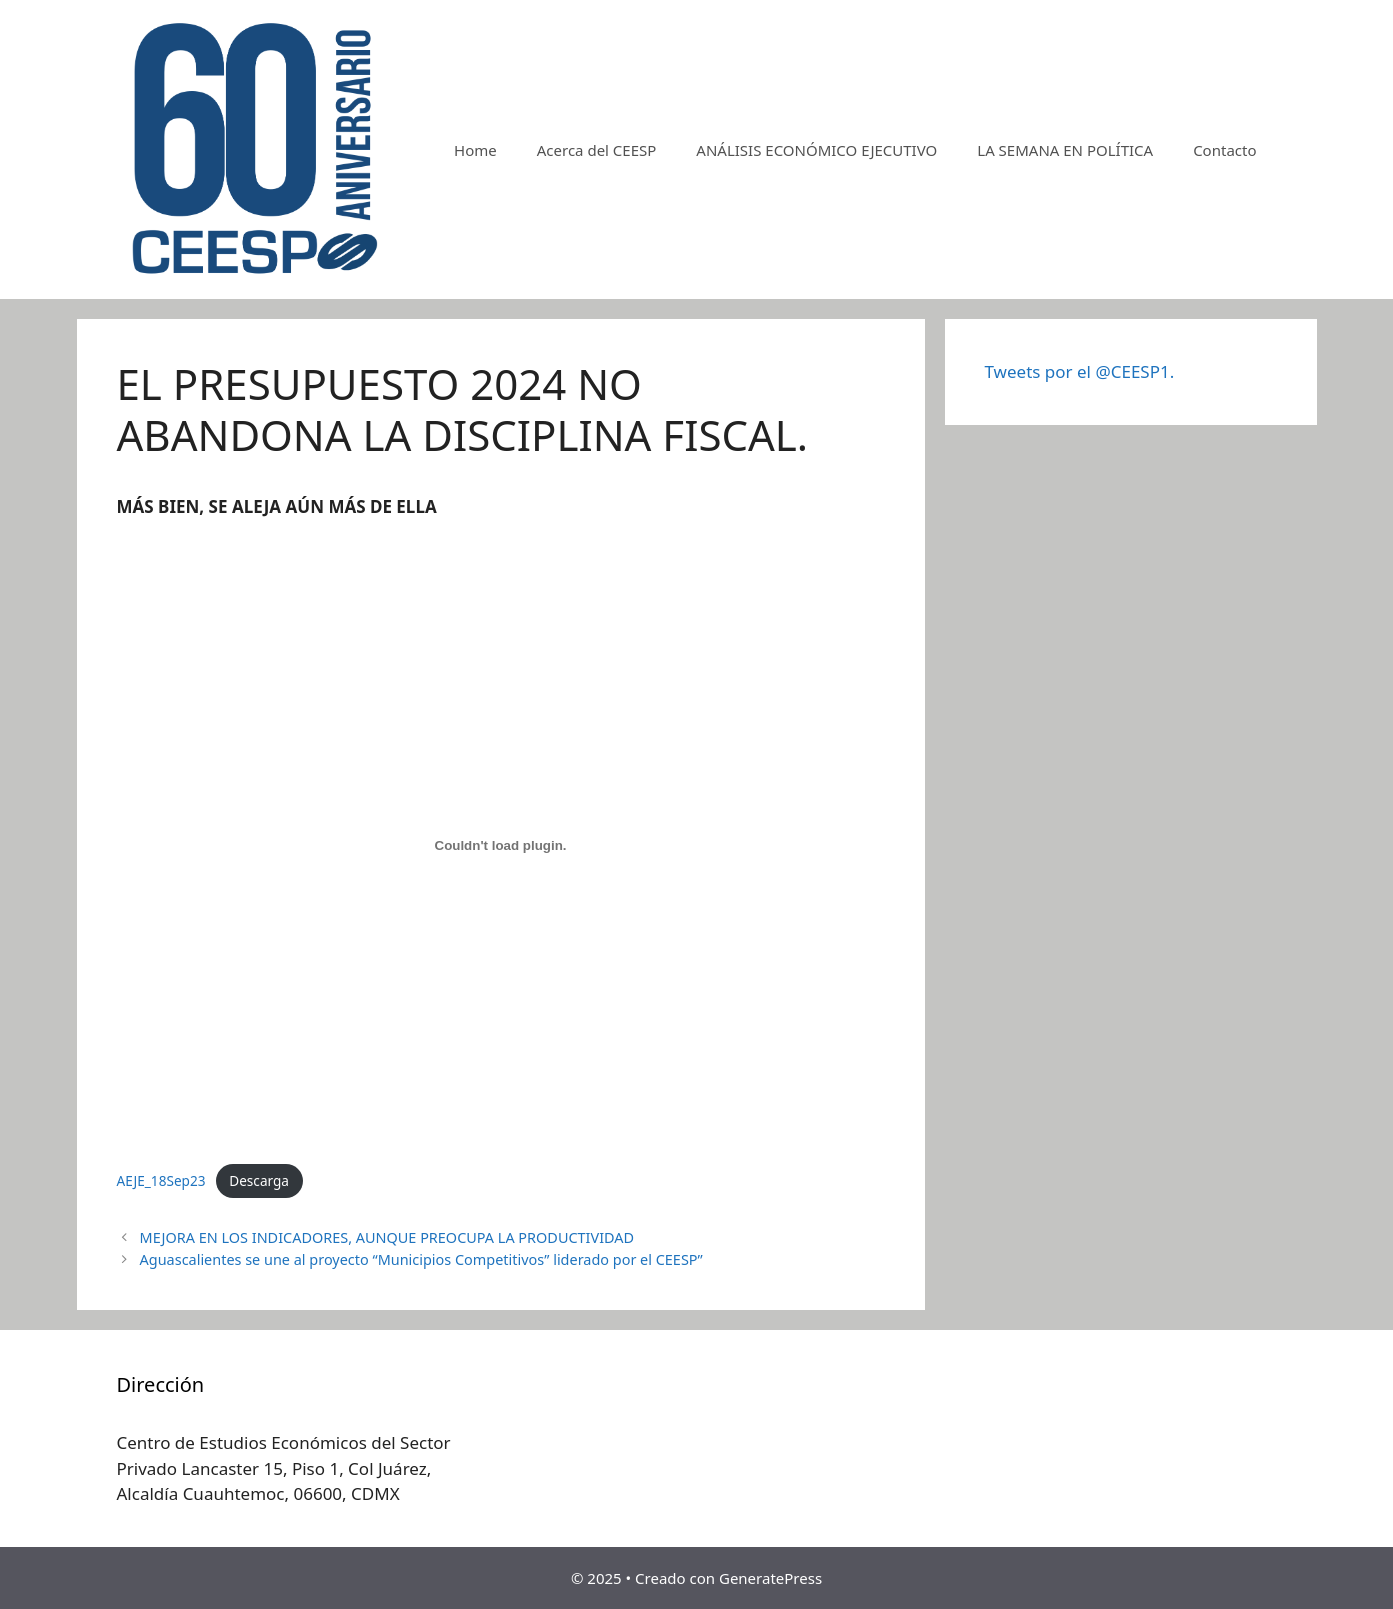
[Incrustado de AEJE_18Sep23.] (501, 845)
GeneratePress (770, 1578)
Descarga (259, 1180)
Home (475, 150)
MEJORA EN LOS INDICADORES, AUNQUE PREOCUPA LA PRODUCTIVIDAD (387, 1237)
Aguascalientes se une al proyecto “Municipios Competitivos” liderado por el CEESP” (421, 1259)
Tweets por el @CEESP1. (1080, 371)
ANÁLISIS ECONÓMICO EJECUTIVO (816, 150)
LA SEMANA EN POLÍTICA (1065, 150)
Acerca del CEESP (597, 150)
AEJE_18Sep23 (161, 1180)
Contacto (1224, 150)
